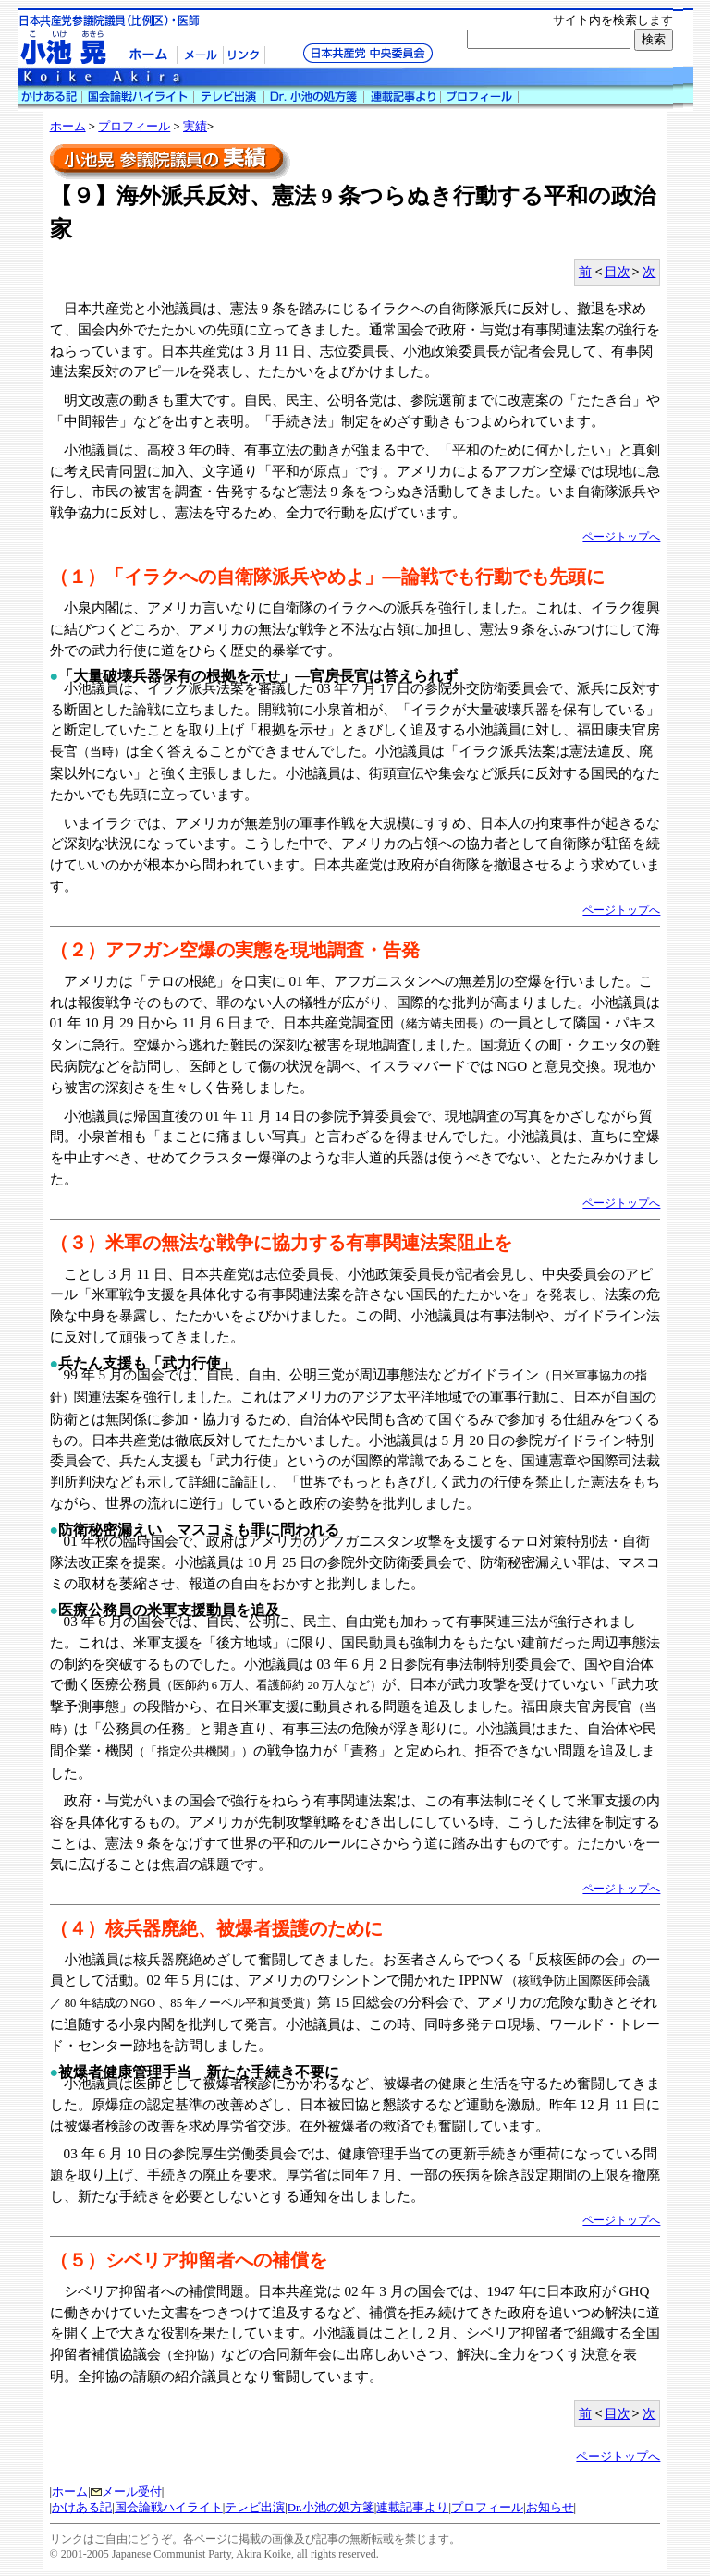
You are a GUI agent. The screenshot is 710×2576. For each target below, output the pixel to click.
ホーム (68, 126)
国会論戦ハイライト (169, 2507)
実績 (195, 126)
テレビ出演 (255, 2507)
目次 (617, 271)
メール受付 (126, 2491)
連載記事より (412, 2507)
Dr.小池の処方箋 (331, 2507)
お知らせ (550, 2507)
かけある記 (82, 2507)
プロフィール (134, 126)
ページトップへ (621, 536)
